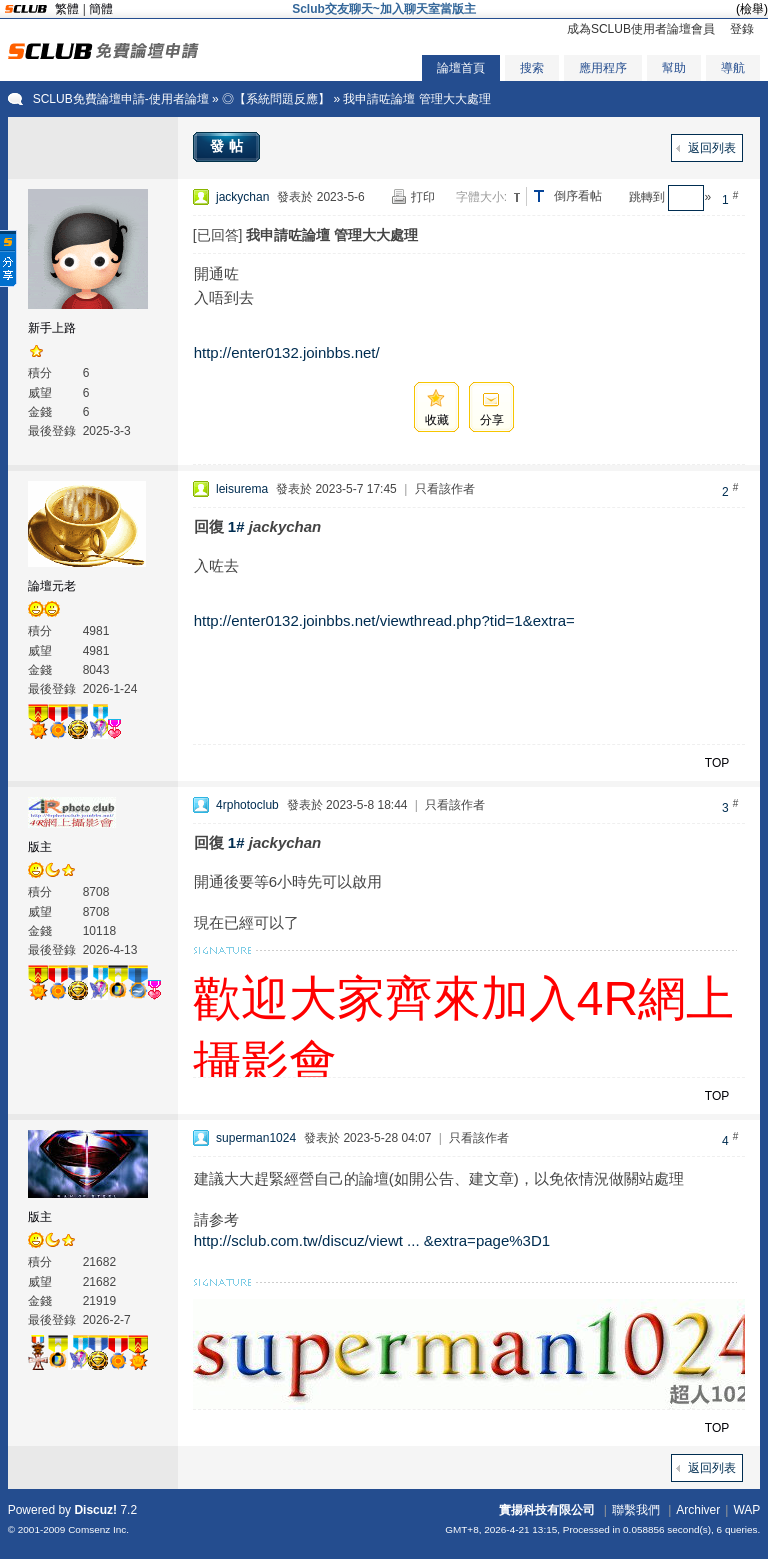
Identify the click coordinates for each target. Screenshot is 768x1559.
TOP (717, 763)
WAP (746, 1510)
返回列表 (712, 148)
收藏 (437, 420)
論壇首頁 (461, 68)
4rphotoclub (247, 805)
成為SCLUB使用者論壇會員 (641, 29)
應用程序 (603, 68)
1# (236, 526)
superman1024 (256, 1138)
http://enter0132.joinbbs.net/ (287, 352)
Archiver (698, 1510)
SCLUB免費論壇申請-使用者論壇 (121, 99)
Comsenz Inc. (98, 1529)
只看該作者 (445, 489)
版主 (40, 847)
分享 (492, 420)
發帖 (229, 146)
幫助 (674, 68)
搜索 (532, 68)
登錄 (742, 29)
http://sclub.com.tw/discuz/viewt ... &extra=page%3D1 (372, 1240)
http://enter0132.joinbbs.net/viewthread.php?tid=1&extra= (384, 620)
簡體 (101, 9)
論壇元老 (52, 586)
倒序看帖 (578, 196)
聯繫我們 (636, 1510)
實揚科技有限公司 (547, 1510)
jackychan (242, 197)
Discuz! (95, 1510)
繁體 (67, 9)
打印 (423, 197)
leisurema (242, 489)
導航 (733, 68)
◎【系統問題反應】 (276, 99)
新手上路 (52, 328)
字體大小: (481, 197)
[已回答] (218, 235)
